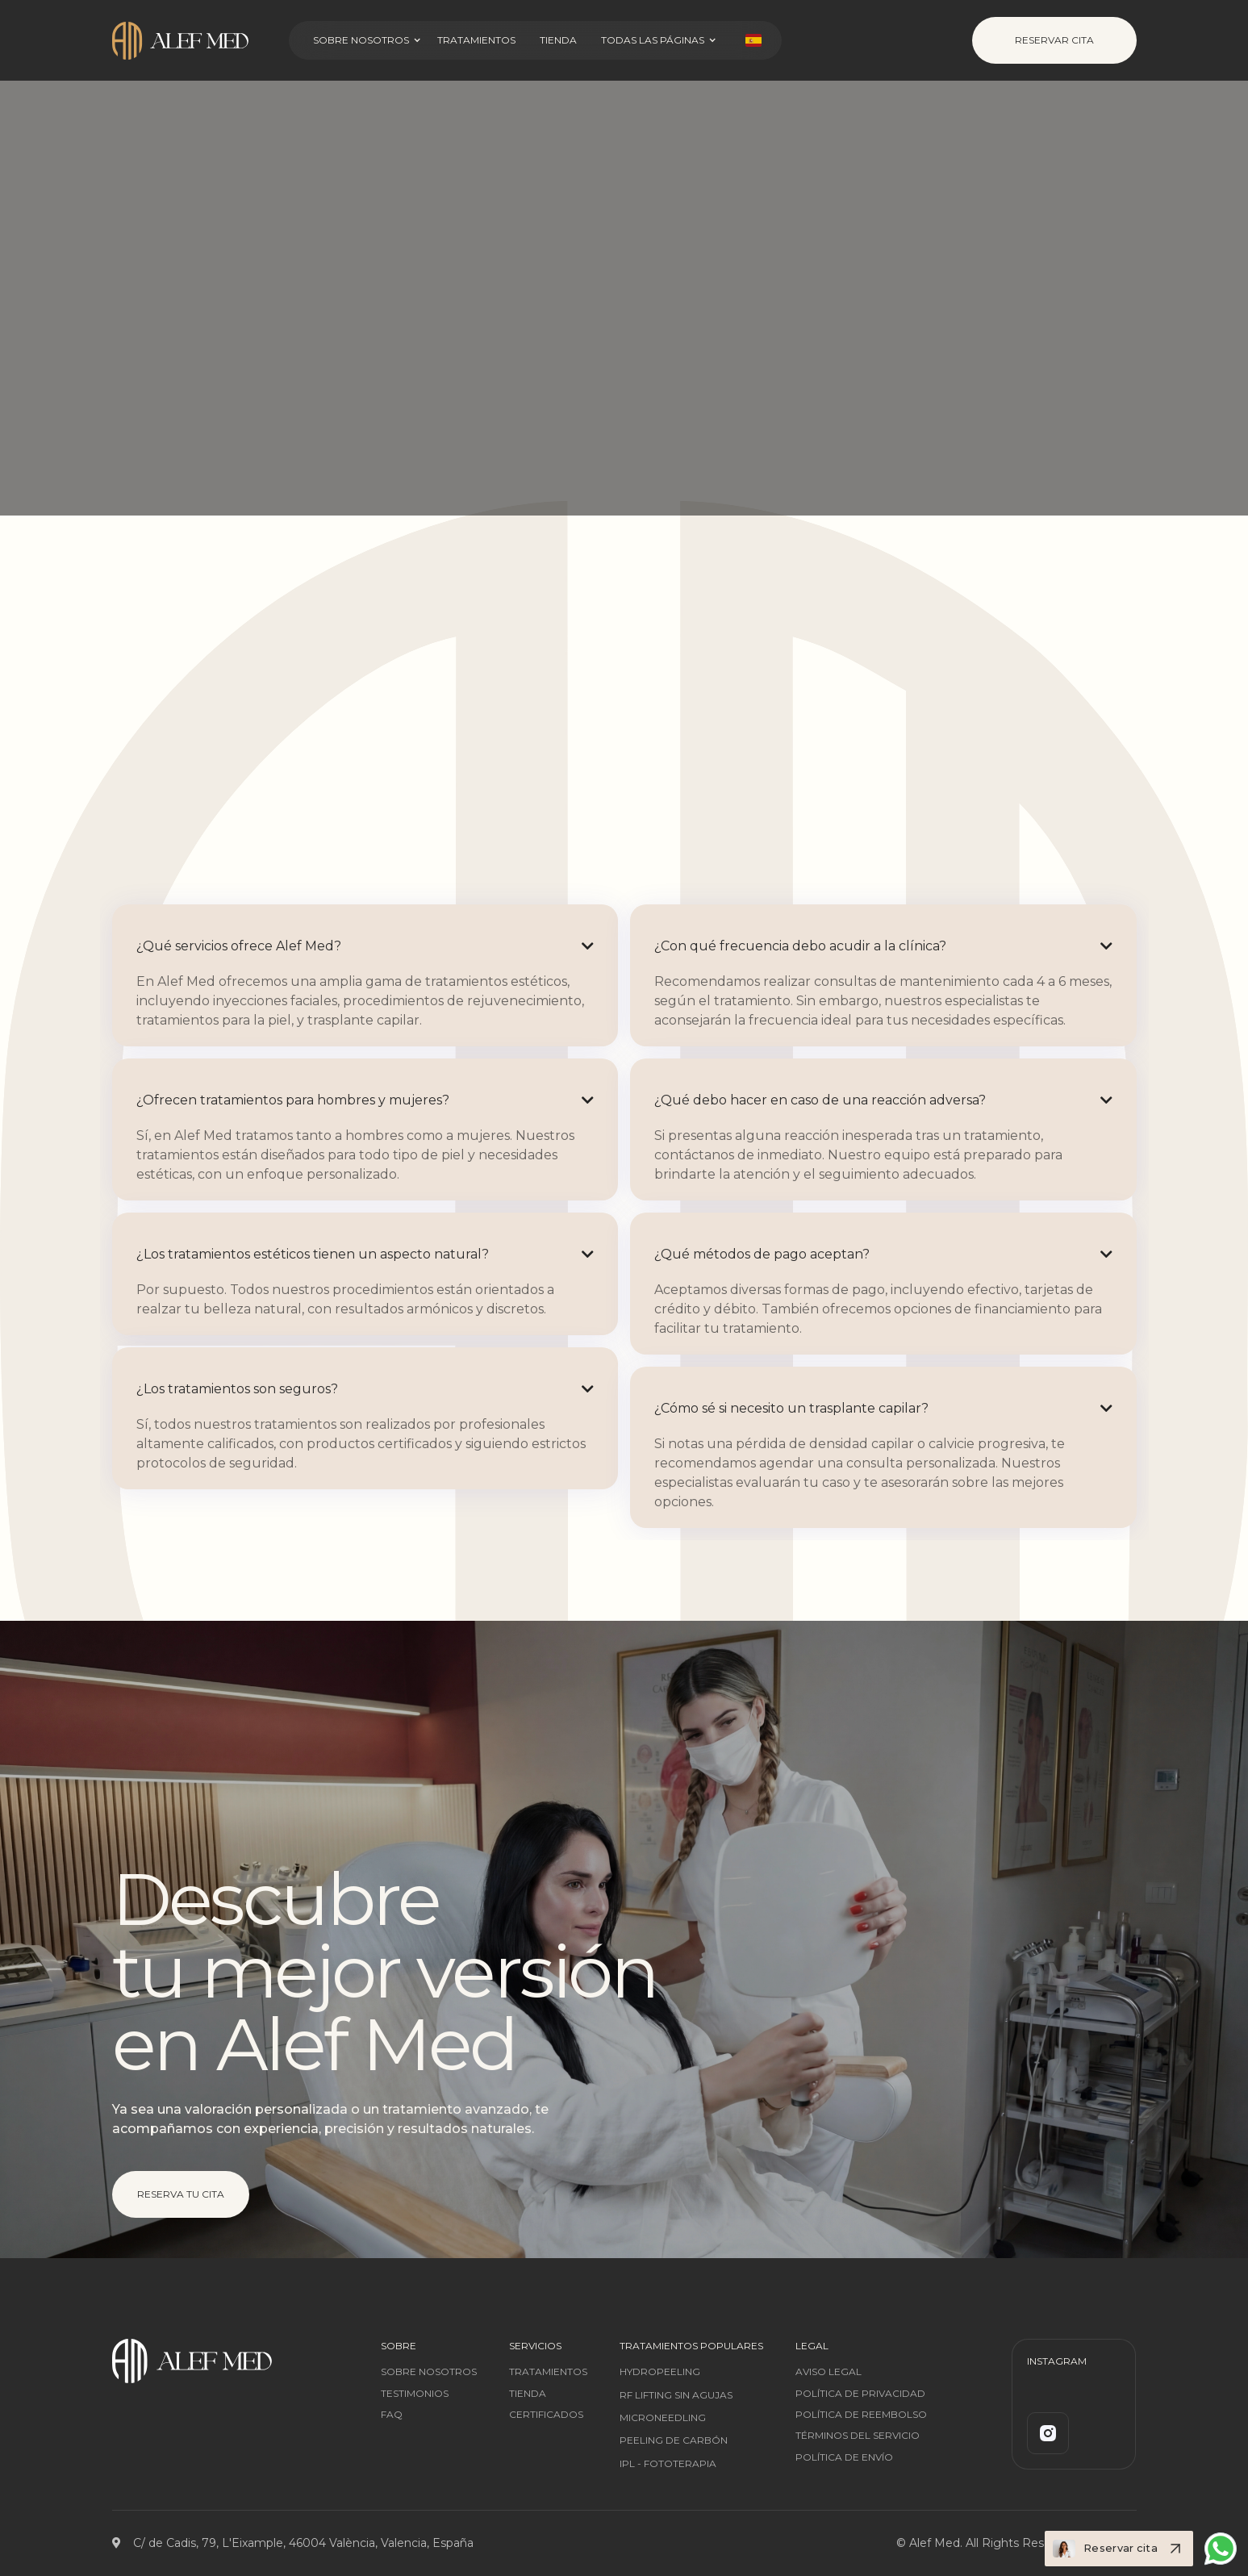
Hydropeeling (660, 2371)
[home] (194, 41)
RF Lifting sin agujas (676, 2395)
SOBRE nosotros (429, 2372)
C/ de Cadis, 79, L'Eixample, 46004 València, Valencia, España (303, 2543)
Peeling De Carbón (674, 2440)
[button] (375, 40)
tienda (527, 2393)
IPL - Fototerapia (668, 2463)
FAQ (392, 2414)
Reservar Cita (1054, 40)
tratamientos (548, 2372)
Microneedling (663, 2417)
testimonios (415, 2393)
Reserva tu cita (179, 2194)
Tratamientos (476, 40)
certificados (546, 2414)
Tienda (558, 40)
